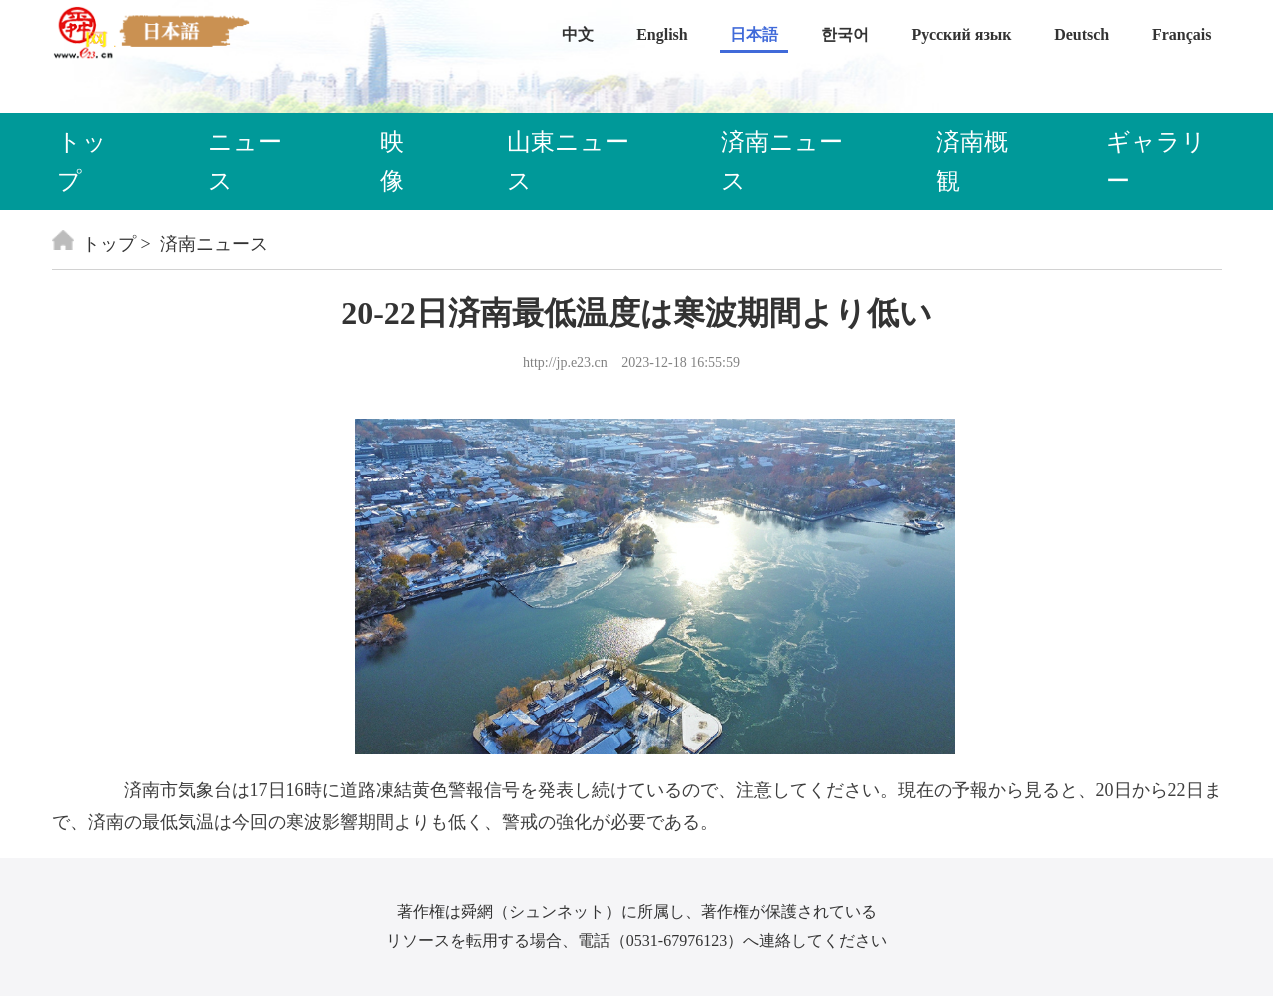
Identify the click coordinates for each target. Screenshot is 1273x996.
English (662, 34)
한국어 (845, 34)
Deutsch (1081, 34)
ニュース (245, 161)
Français (1182, 34)
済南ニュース (782, 161)
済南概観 (972, 161)
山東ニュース (568, 161)
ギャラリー (1156, 161)
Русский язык (962, 34)
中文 (578, 34)
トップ (82, 161)
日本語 (754, 34)
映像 (392, 161)
